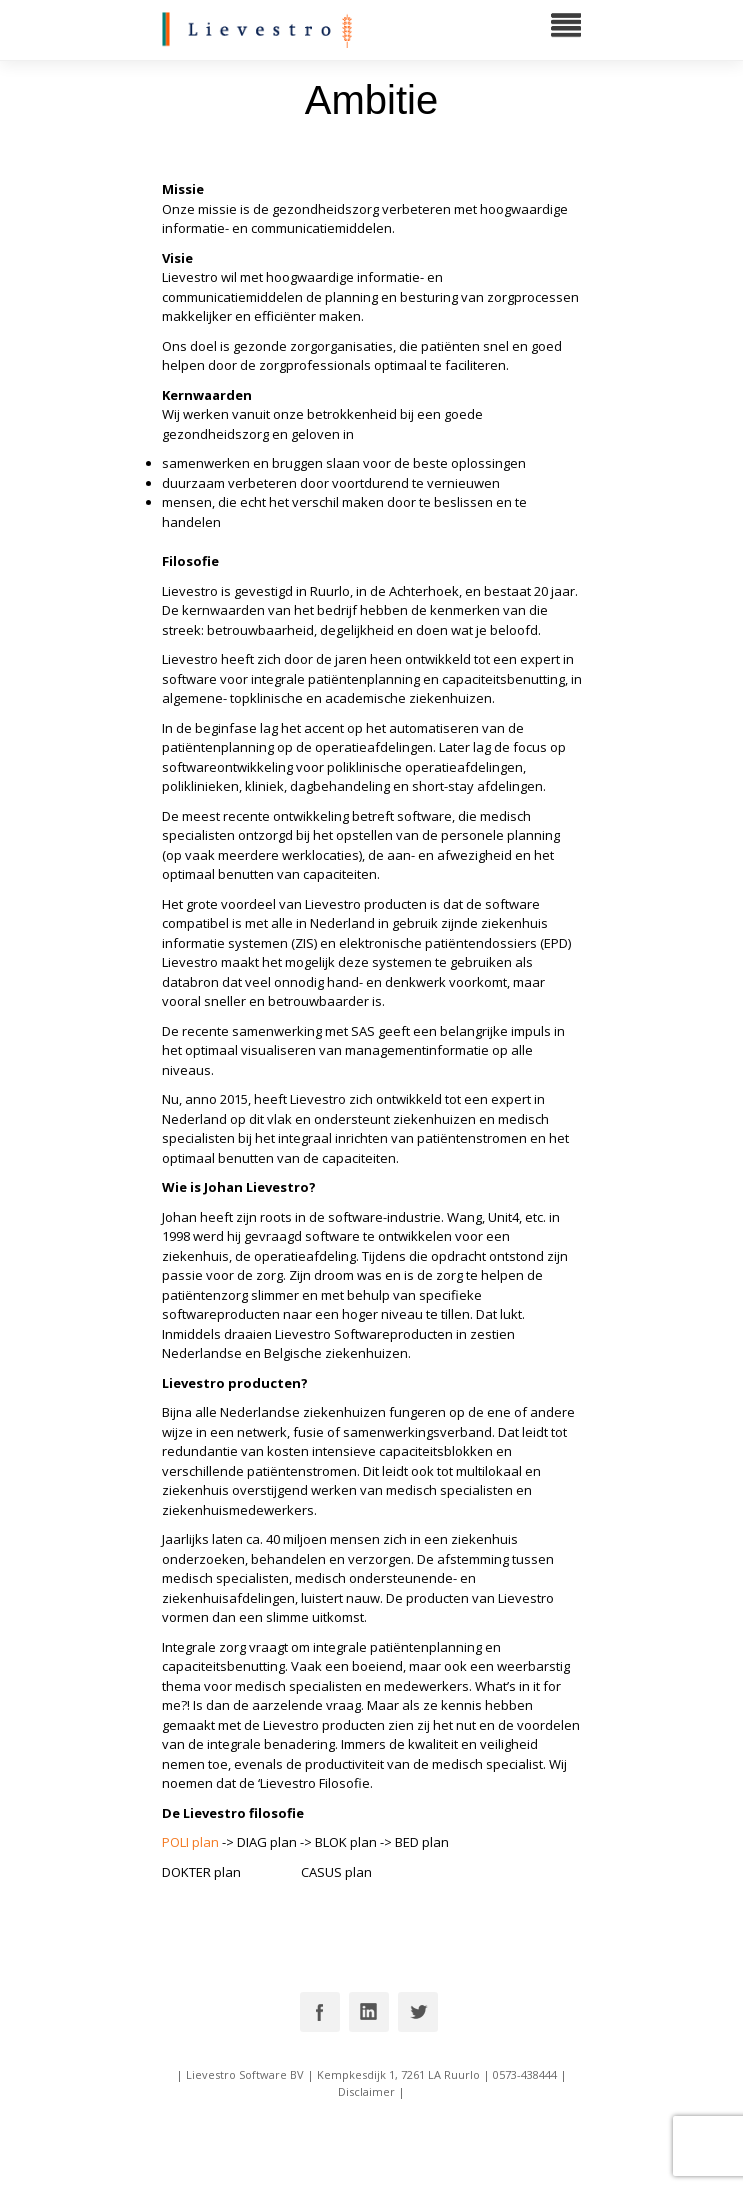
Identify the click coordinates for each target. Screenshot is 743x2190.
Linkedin (369, 2012)
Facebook (320, 2012)
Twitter (418, 2012)
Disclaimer (366, 2091)
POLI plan (190, 1842)
